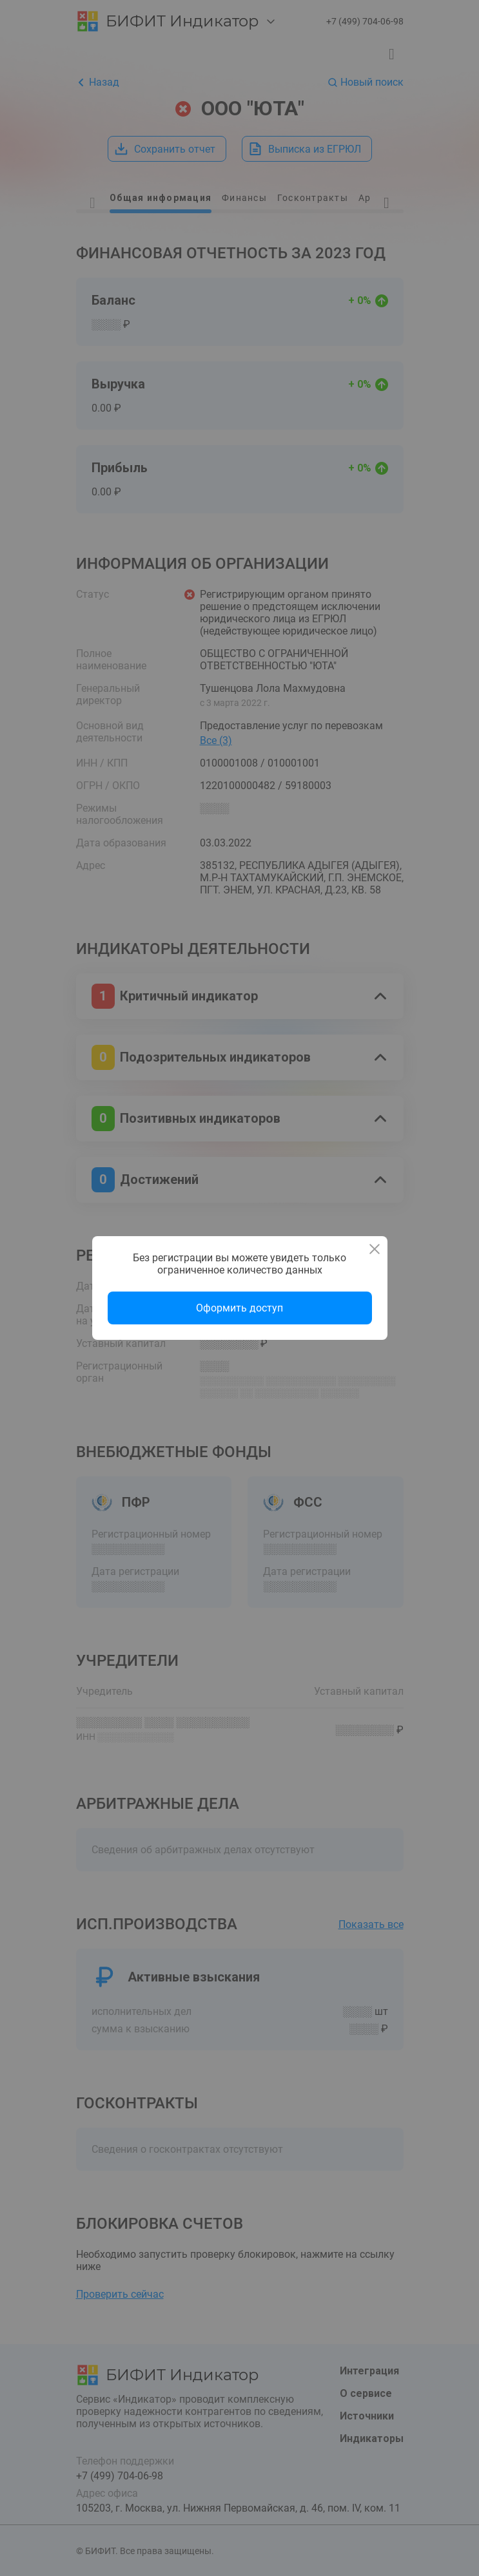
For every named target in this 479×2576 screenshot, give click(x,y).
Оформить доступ (239, 1308)
